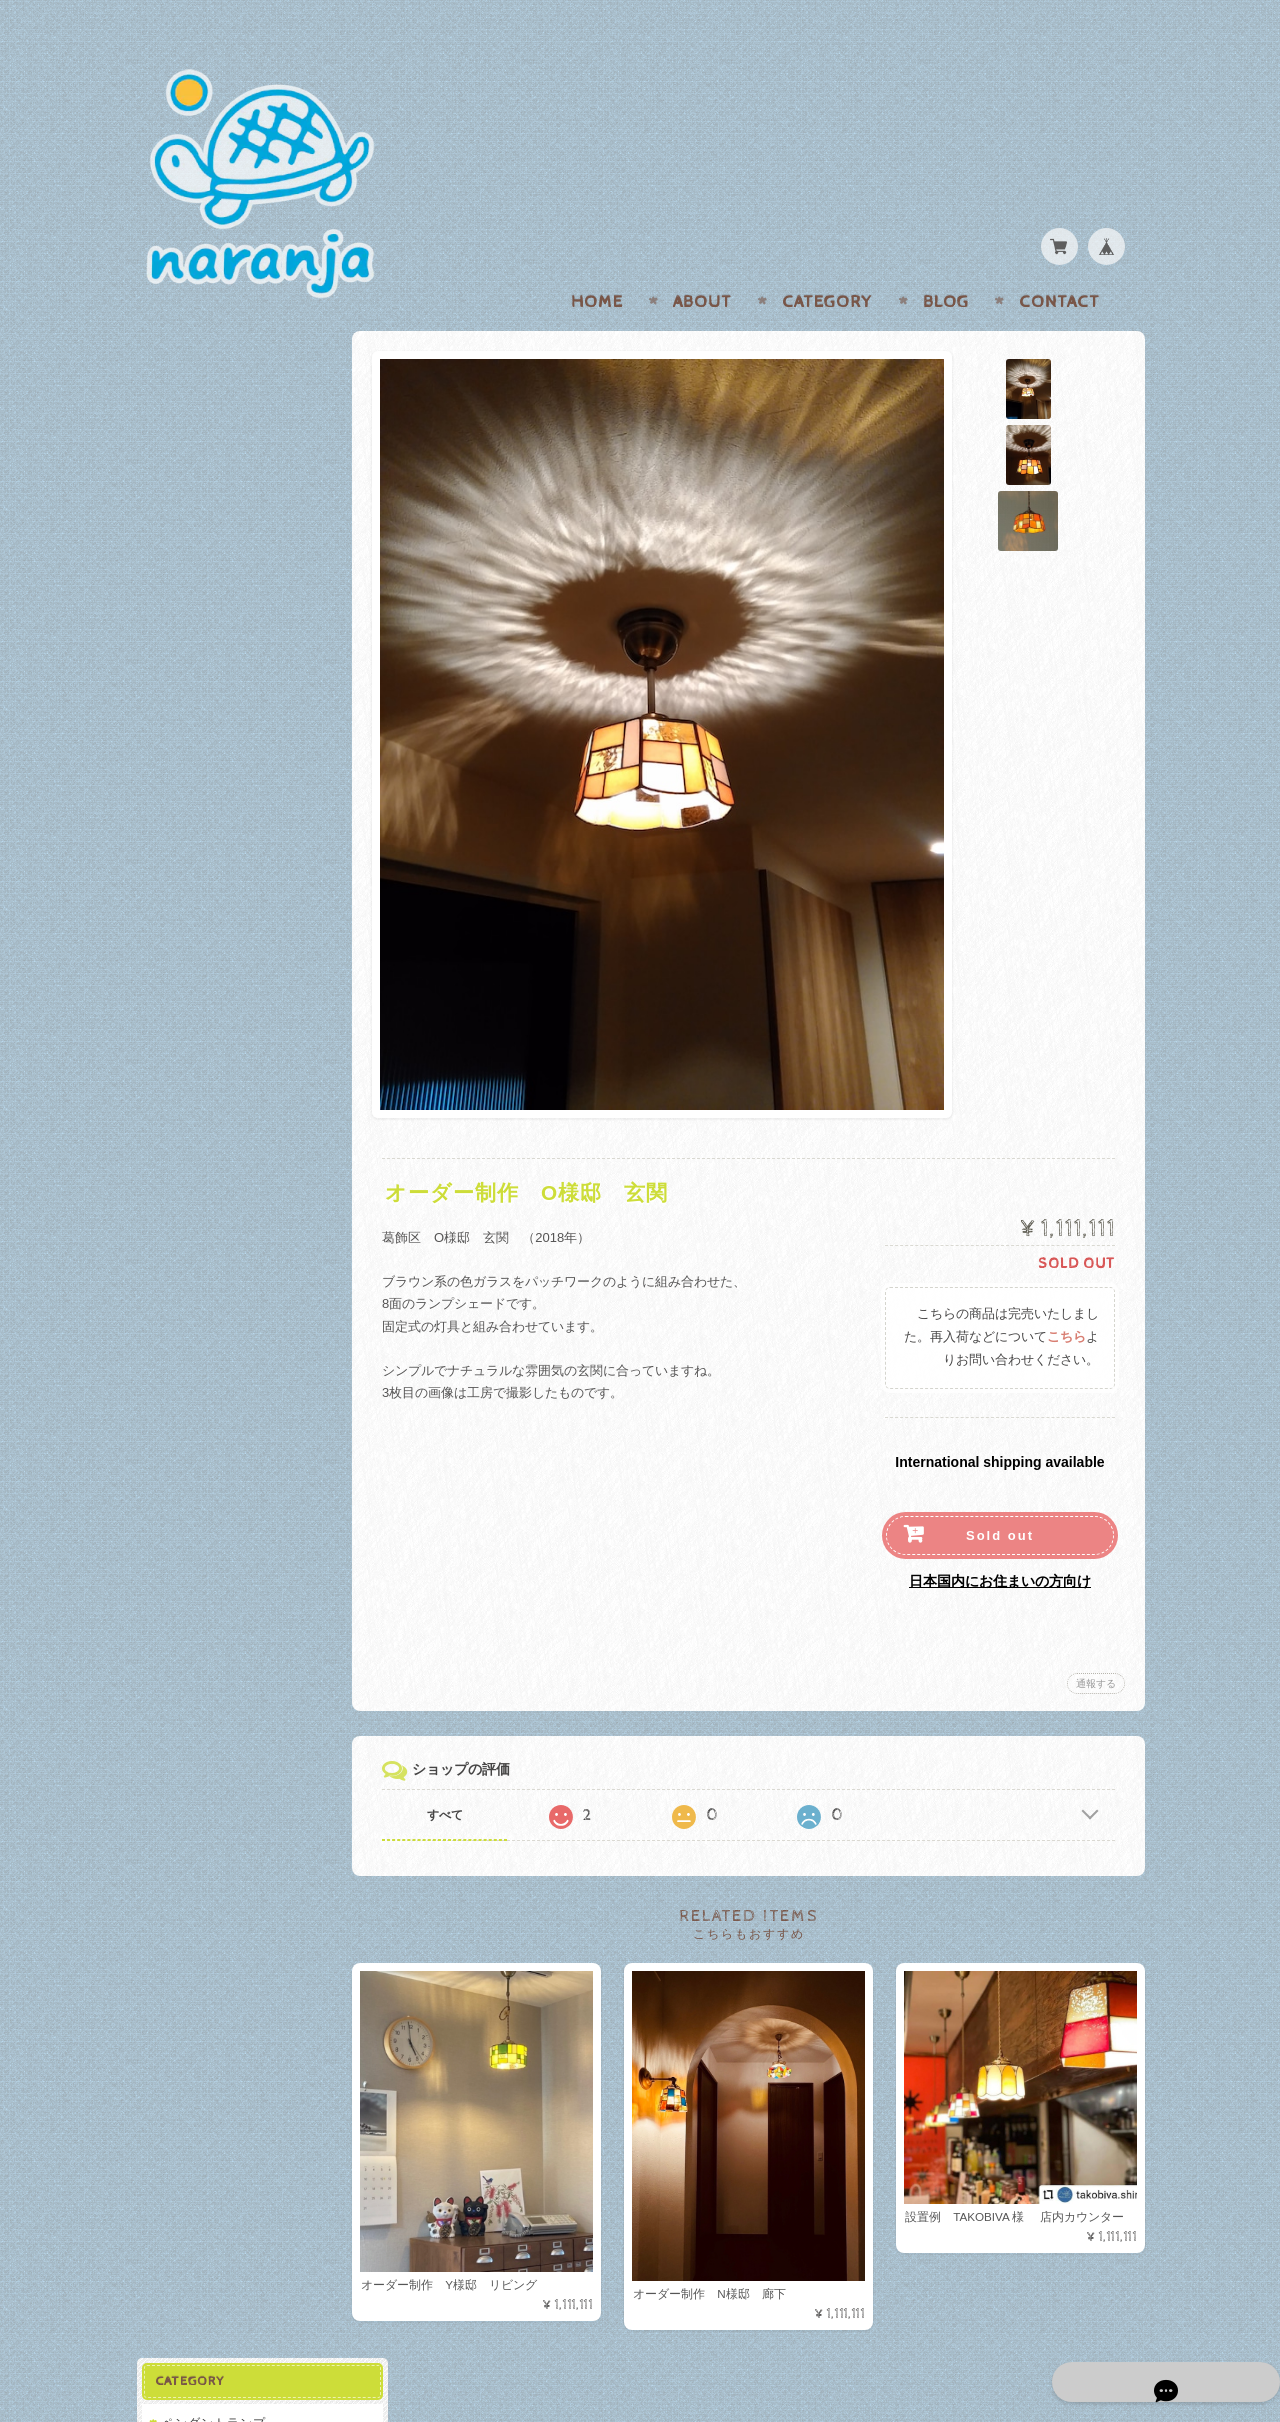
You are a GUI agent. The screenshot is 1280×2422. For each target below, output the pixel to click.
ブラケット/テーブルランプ (240, 459)
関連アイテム (199, 539)
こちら (1066, 1298)
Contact (1059, 263)
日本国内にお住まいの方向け (1000, 1542)
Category (827, 263)
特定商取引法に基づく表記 (237, 766)
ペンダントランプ (212, 356)
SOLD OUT (198, 423)
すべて (458, 1776)
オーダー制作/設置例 (220, 499)
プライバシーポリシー (225, 726)
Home (597, 263)
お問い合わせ (201, 687)
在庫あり (190, 391)
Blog (946, 263)
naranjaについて (208, 647)
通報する (1096, 1644)
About (702, 263)
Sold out (1000, 1496)
